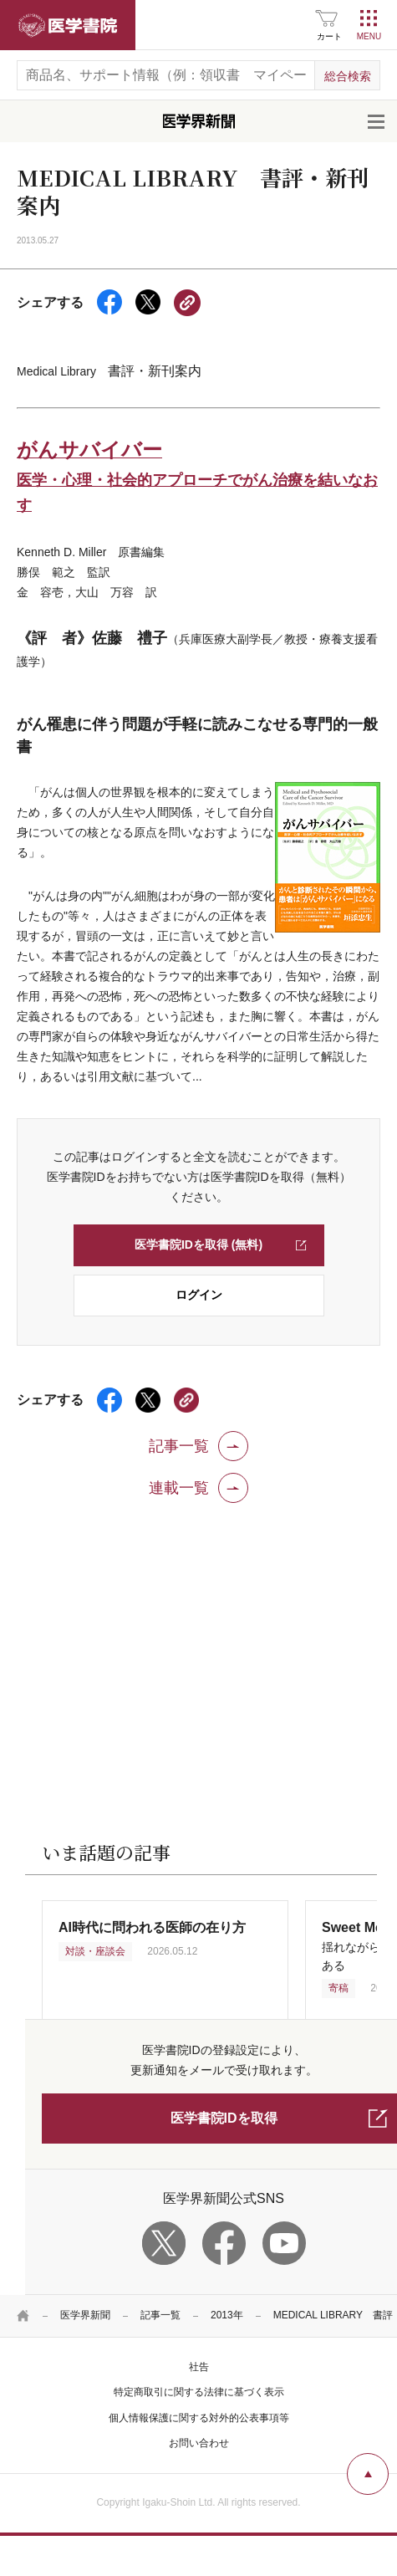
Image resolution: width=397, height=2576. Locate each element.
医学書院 (67, 25)
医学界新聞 (85, 2315)
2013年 (227, 2315)
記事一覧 (160, 2315)
